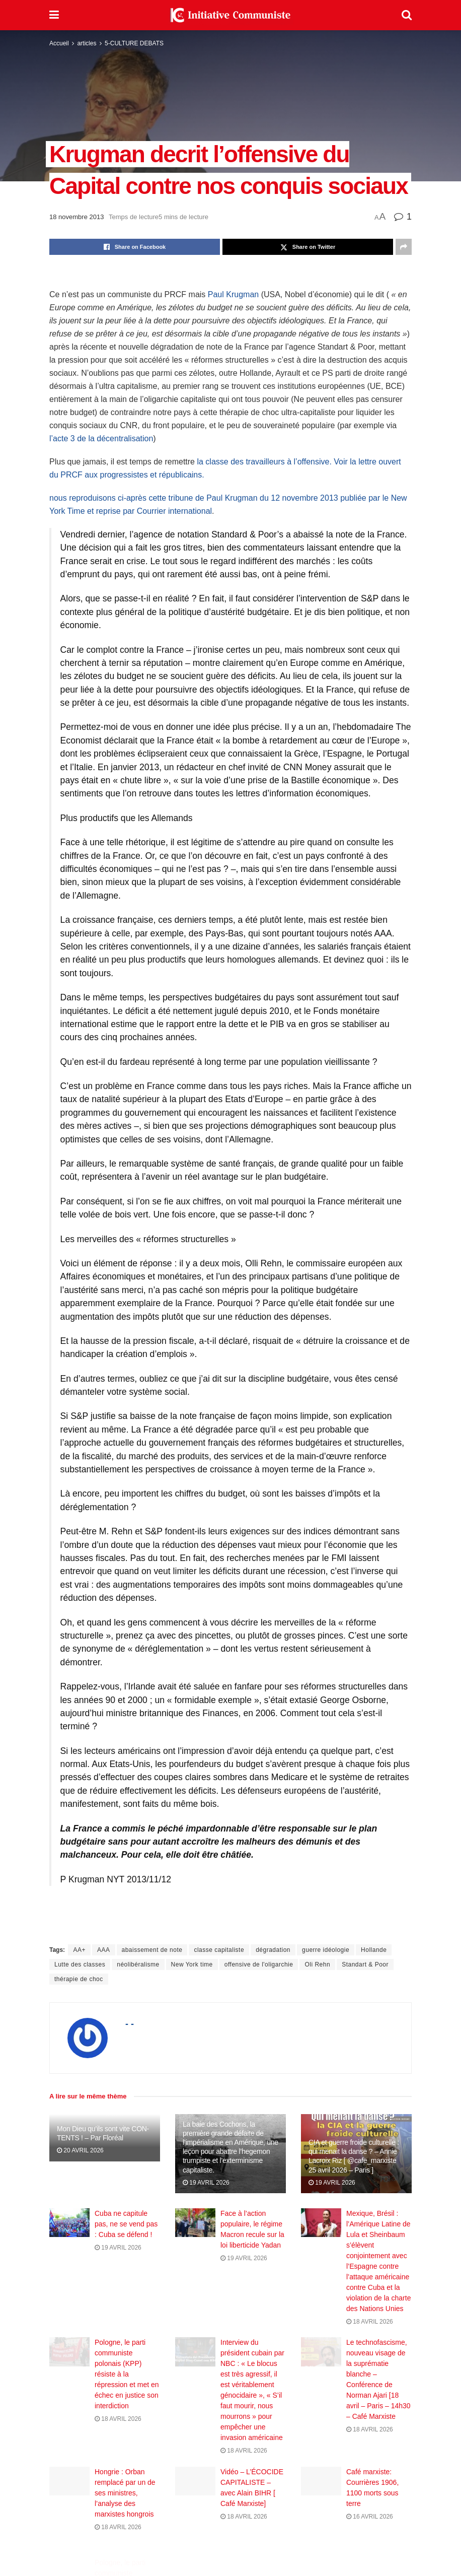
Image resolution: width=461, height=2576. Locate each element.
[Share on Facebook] (134, 247)
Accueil (59, 43)
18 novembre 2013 (76, 217)
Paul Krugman (233, 294)
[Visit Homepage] (230, 15)
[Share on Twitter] (307, 247)
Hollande (374, 1949)
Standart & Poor (365, 1964)
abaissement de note (152, 1949)
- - (129, 2024)
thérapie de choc (78, 1979)
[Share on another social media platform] (404, 247)
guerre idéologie (325, 1949)
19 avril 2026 (206, 2182)
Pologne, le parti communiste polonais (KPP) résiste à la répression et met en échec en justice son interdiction (127, 2384)
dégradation (273, 1949)
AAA (103, 1949)
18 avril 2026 (369, 2321)
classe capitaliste (219, 1949)
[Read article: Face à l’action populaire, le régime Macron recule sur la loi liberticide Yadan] (195, 2222)
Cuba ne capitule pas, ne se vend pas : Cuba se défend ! (126, 2224)
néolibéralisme (138, 1964)
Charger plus (231, 2560)
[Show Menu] (54, 15)
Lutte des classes (79, 1964)
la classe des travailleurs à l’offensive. (264, 461)
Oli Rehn (317, 1964)
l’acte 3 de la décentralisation (101, 438)
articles (86, 43)
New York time (192, 1964)
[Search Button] (407, 15)
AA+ (79, 1949)
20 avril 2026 (80, 2150)
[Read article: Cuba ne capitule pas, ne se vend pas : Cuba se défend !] (69, 2222)
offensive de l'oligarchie (258, 1964)
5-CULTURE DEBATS (134, 43)
